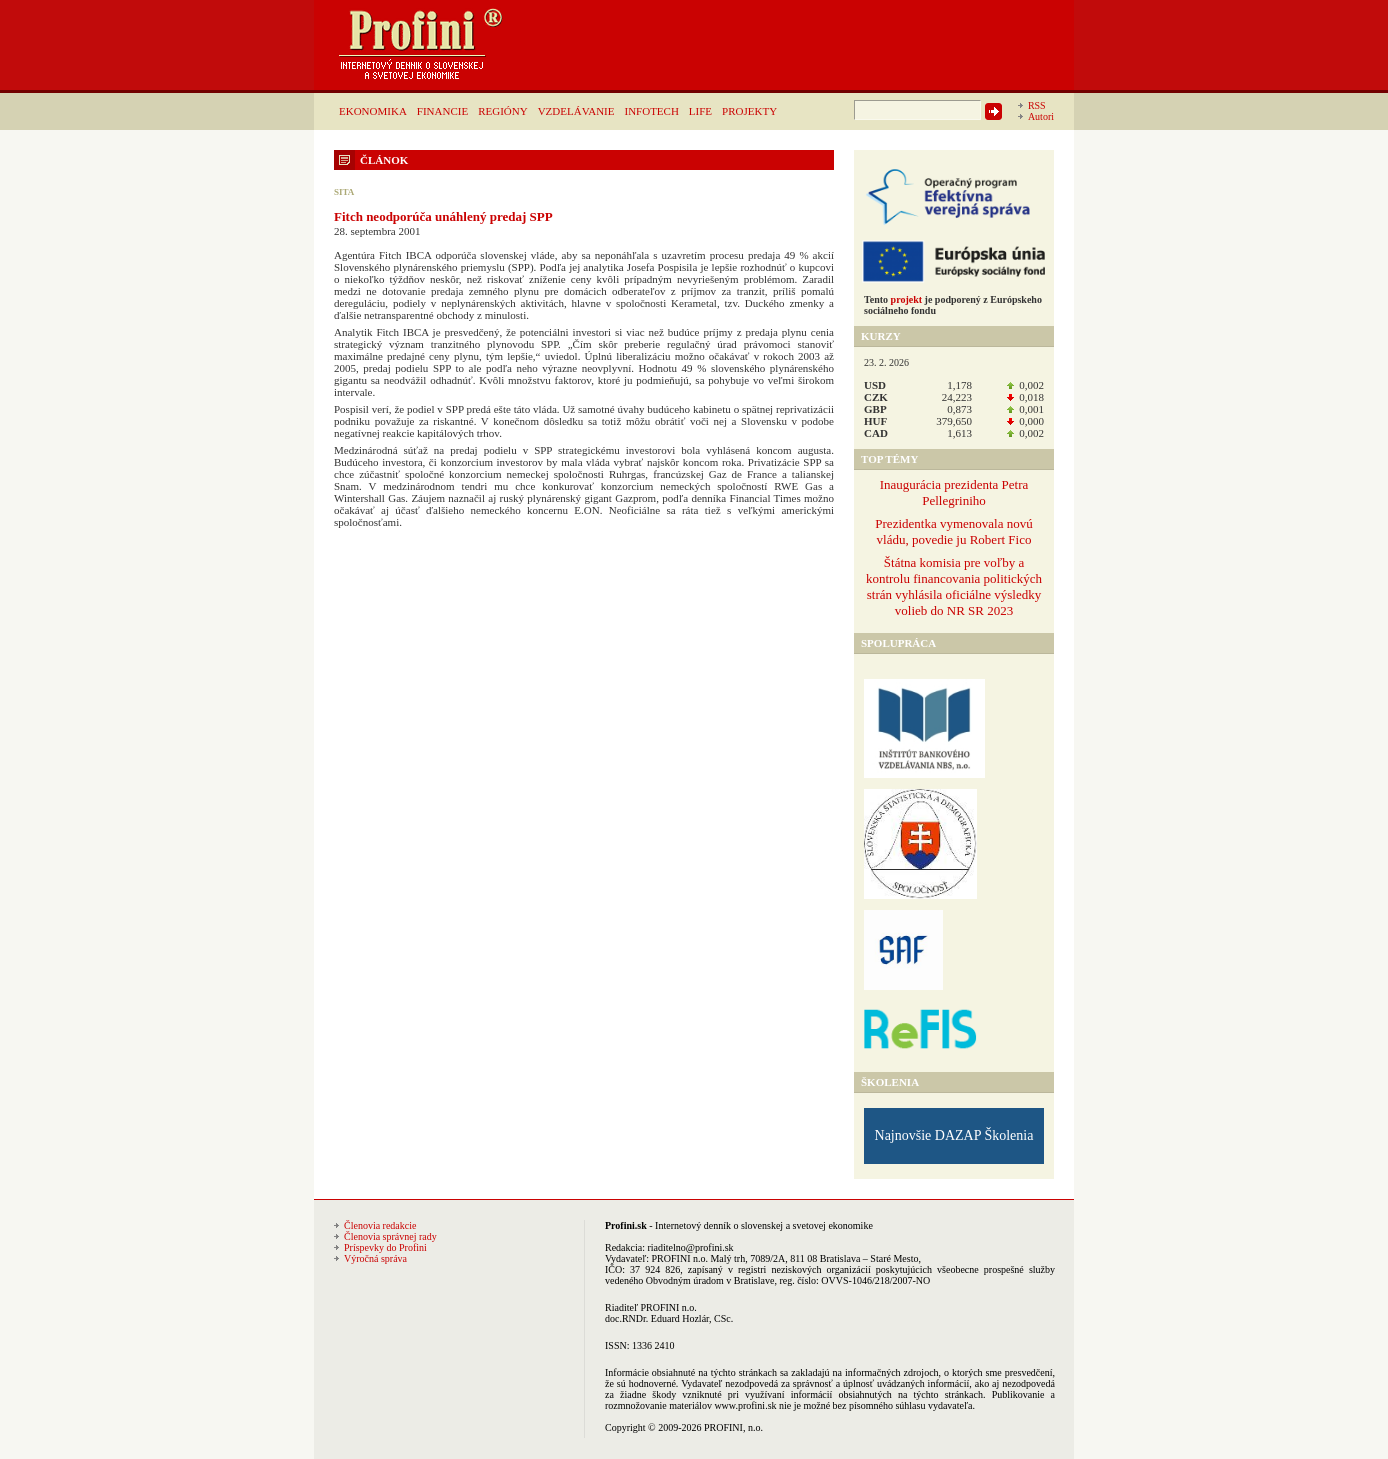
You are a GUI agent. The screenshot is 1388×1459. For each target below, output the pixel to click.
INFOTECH (651, 111)
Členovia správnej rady (390, 1236)
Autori (1041, 116)
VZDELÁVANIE (576, 111)
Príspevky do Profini (385, 1247)
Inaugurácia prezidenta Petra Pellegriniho (954, 492)
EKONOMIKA (373, 111)
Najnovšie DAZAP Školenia (954, 1135)
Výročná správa (375, 1258)
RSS (1037, 105)
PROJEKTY (749, 111)
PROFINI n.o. (680, 1258)
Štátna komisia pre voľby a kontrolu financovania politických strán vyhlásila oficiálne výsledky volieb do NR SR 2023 (954, 586)
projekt (906, 299)
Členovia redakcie (380, 1225)
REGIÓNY (503, 111)
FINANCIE (442, 111)
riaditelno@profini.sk (690, 1247)
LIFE (700, 111)
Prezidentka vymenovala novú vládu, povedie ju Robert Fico (953, 531)
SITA (344, 192)
